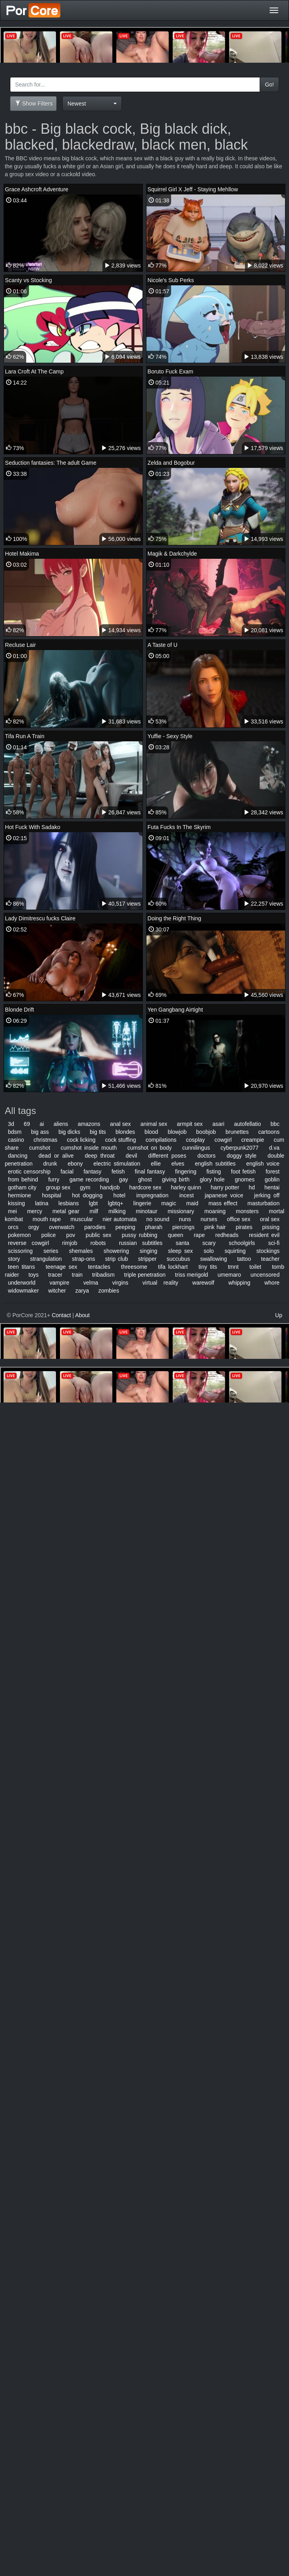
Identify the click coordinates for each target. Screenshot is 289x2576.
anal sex (120, 1124)
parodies (95, 1227)
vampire (59, 1282)
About (82, 1315)
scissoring (20, 1251)
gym (85, 1187)
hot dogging (87, 1195)
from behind (23, 1179)
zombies (108, 1290)
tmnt (233, 1267)
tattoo (244, 1259)
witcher (57, 1290)
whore (271, 1282)
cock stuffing (120, 1140)
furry (53, 1179)
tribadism (103, 1275)
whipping (239, 1282)
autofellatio (247, 1124)
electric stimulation (116, 1163)
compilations (161, 1140)
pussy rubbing (140, 1235)
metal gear (65, 1211)
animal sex (154, 1124)
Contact (61, 1315)
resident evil (264, 1235)
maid (192, 1203)
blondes (125, 1132)
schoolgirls (242, 1243)
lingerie (142, 1203)
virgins (120, 1282)
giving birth (176, 1179)
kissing (16, 1203)
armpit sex (190, 1124)
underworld (21, 1282)
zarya (82, 1290)
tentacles (99, 1267)
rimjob (69, 1243)
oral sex (269, 1219)
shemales (81, 1251)
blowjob (177, 1132)
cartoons (269, 1132)
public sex (99, 1235)
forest (272, 1171)
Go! (269, 84)
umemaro (229, 1275)
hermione (19, 1195)
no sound (158, 1219)
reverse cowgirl (28, 1243)
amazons (89, 1124)
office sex (238, 1219)
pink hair (215, 1227)
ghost (145, 1179)
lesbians (68, 1203)
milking (117, 1211)
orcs (13, 1227)
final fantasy (150, 1171)
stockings (267, 1251)
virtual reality (160, 1282)
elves (178, 1163)
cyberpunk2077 (240, 1148)
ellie (156, 1163)
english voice (262, 1163)
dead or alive (56, 1155)
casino (16, 1140)
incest (186, 1195)
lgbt (93, 1203)
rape (199, 1235)
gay (123, 1179)
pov (70, 1235)
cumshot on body (149, 1148)
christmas (46, 1140)
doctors (206, 1155)
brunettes (237, 1132)
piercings (183, 1227)
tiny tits (207, 1267)
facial (67, 1171)
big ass (40, 1132)
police (48, 1235)
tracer (55, 1275)
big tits (98, 1132)
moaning (215, 1211)
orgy (33, 1227)
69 (27, 1124)
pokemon (19, 1235)
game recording (89, 1179)
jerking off (266, 1195)
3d (11, 1124)
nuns (185, 1219)
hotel (119, 1195)
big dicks (69, 1132)
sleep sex (180, 1251)
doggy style (241, 1155)
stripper (147, 1259)
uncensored (264, 1275)
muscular (81, 1219)
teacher (270, 1259)
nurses (208, 1219)
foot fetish (243, 1171)
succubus (178, 1259)
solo (209, 1251)
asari (218, 1124)
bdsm (14, 1132)
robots (98, 1243)
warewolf (203, 1282)
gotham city (22, 1187)
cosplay (195, 1140)
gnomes (244, 1179)
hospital (51, 1195)
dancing (17, 1155)
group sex (58, 1187)
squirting (235, 1251)
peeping (125, 1227)
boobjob (206, 1132)
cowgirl (223, 1140)
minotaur (146, 1211)
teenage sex (61, 1267)
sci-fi (273, 1243)
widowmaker (23, 1290)
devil (131, 1155)
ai (42, 1124)
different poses (167, 1155)
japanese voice (224, 1195)
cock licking (81, 1140)
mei (12, 1211)
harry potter (225, 1187)
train (77, 1275)
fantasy (92, 1171)
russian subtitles (141, 1243)
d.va (274, 1148)
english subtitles (215, 1163)
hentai (271, 1187)
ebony (75, 1163)
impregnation (152, 1195)
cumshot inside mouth (89, 1148)
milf (93, 1211)
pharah (153, 1227)
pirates (244, 1227)
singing (148, 1251)
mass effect (222, 1203)
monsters (247, 1211)
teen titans (21, 1267)
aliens (61, 1124)
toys (34, 1275)
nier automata (119, 1219)
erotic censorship (29, 1171)
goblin (272, 1179)
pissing (271, 1227)
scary (209, 1243)
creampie (252, 1140)
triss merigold (191, 1275)
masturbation (263, 1203)
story (14, 1259)
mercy (34, 1211)
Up (278, 1315)
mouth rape (47, 1219)
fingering (186, 1171)
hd (252, 1187)
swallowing (213, 1259)
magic (168, 1203)
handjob (110, 1187)
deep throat (100, 1155)
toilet (255, 1267)
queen (175, 1235)
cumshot (39, 1148)
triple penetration (145, 1275)
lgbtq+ (115, 1203)
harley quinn (186, 1187)
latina (41, 1203)
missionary (181, 1211)
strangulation (46, 1259)
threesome (134, 1267)
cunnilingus (196, 1148)
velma (90, 1282)
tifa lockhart (173, 1267)
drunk (50, 1163)
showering (116, 1251)
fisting (213, 1171)
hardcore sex (145, 1187)
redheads (226, 1235)
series (50, 1251)
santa (182, 1243)
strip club (116, 1259)
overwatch (61, 1227)
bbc (275, 1124)
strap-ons (83, 1259)
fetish (118, 1171)
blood (151, 1132)
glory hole (212, 1179)
